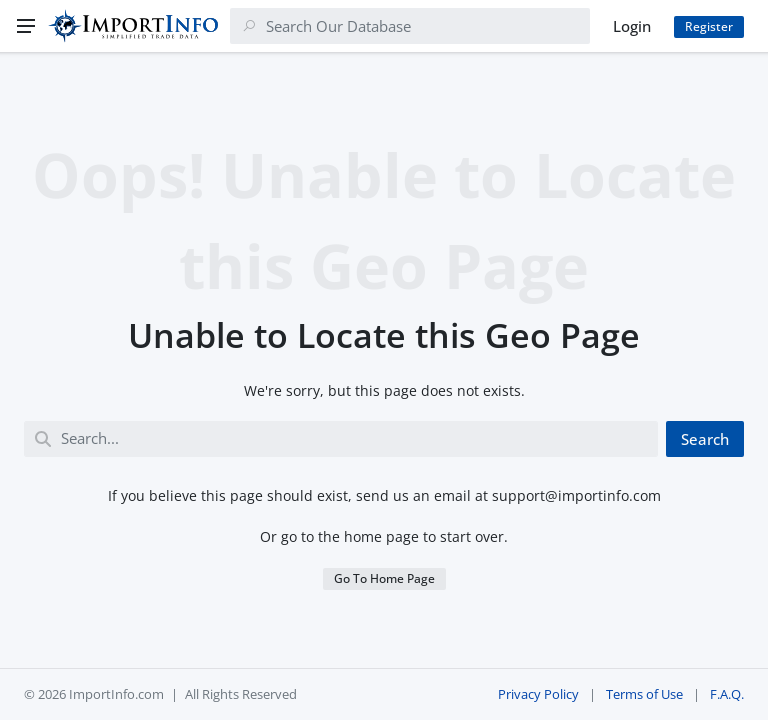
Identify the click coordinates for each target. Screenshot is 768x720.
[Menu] (26, 26)
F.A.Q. (727, 694)
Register (709, 26)
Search (705, 439)
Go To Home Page (384, 578)
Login (632, 26)
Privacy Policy (538, 694)
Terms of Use (644, 694)
